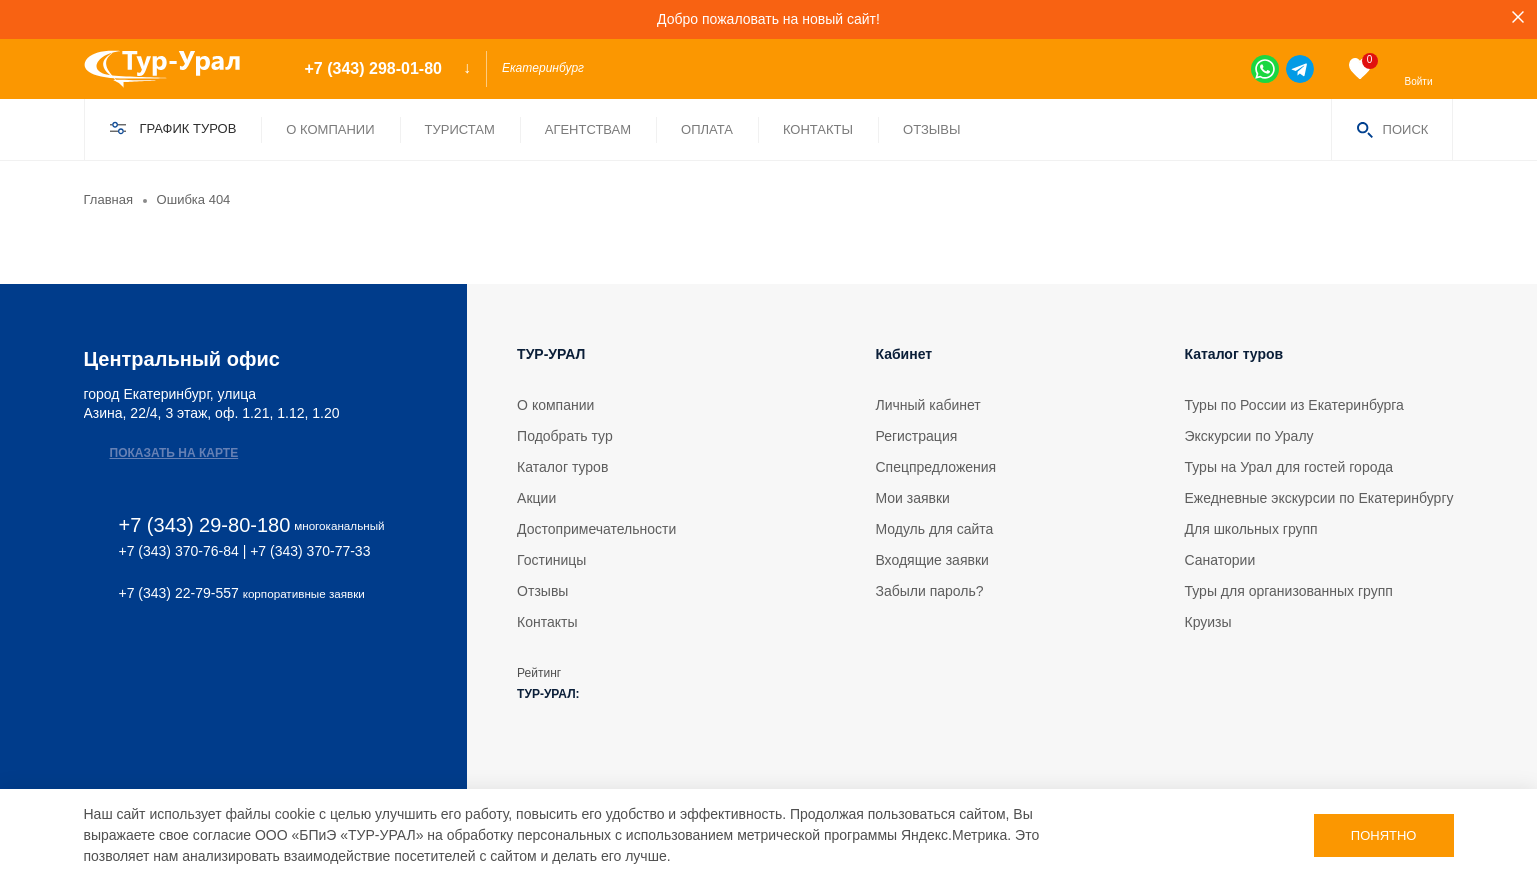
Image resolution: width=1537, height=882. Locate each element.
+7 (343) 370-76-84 (179, 551)
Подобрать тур (565, 436)
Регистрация (916, 436)
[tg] (1300, 69)
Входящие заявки (931, 560)
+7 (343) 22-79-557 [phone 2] (179, 593)
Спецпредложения (935, 467)
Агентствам (588, 129)
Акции (536, 498)
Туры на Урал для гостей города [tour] (1289, 467)
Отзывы (931, 129)
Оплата (707, 129)
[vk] (94, 658)
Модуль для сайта (934, 529)
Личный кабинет (927, 405)
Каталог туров (562, 467)
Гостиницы (551, 560)
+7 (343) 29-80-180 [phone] (205, 525)
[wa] (1265, 69)
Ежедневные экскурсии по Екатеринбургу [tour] (1319, 498)
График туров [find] (188, 128)
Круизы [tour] (1208, 622)
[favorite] (1360, 69)
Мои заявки (912, 498)
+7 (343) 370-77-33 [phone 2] (310, 551)
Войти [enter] (1419, 81)
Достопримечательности (596, 529)
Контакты (818, 129)
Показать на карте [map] (174, 453)
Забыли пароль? (929, 591)
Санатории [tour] (1220, 560)
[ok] (148, 658)
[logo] (177, 69)
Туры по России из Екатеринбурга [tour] (1294, 405)
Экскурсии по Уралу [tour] (1249, 436)
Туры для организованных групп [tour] (1289, 591)
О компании (330, 129)
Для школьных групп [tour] (1251, 529)
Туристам (460, 129)
